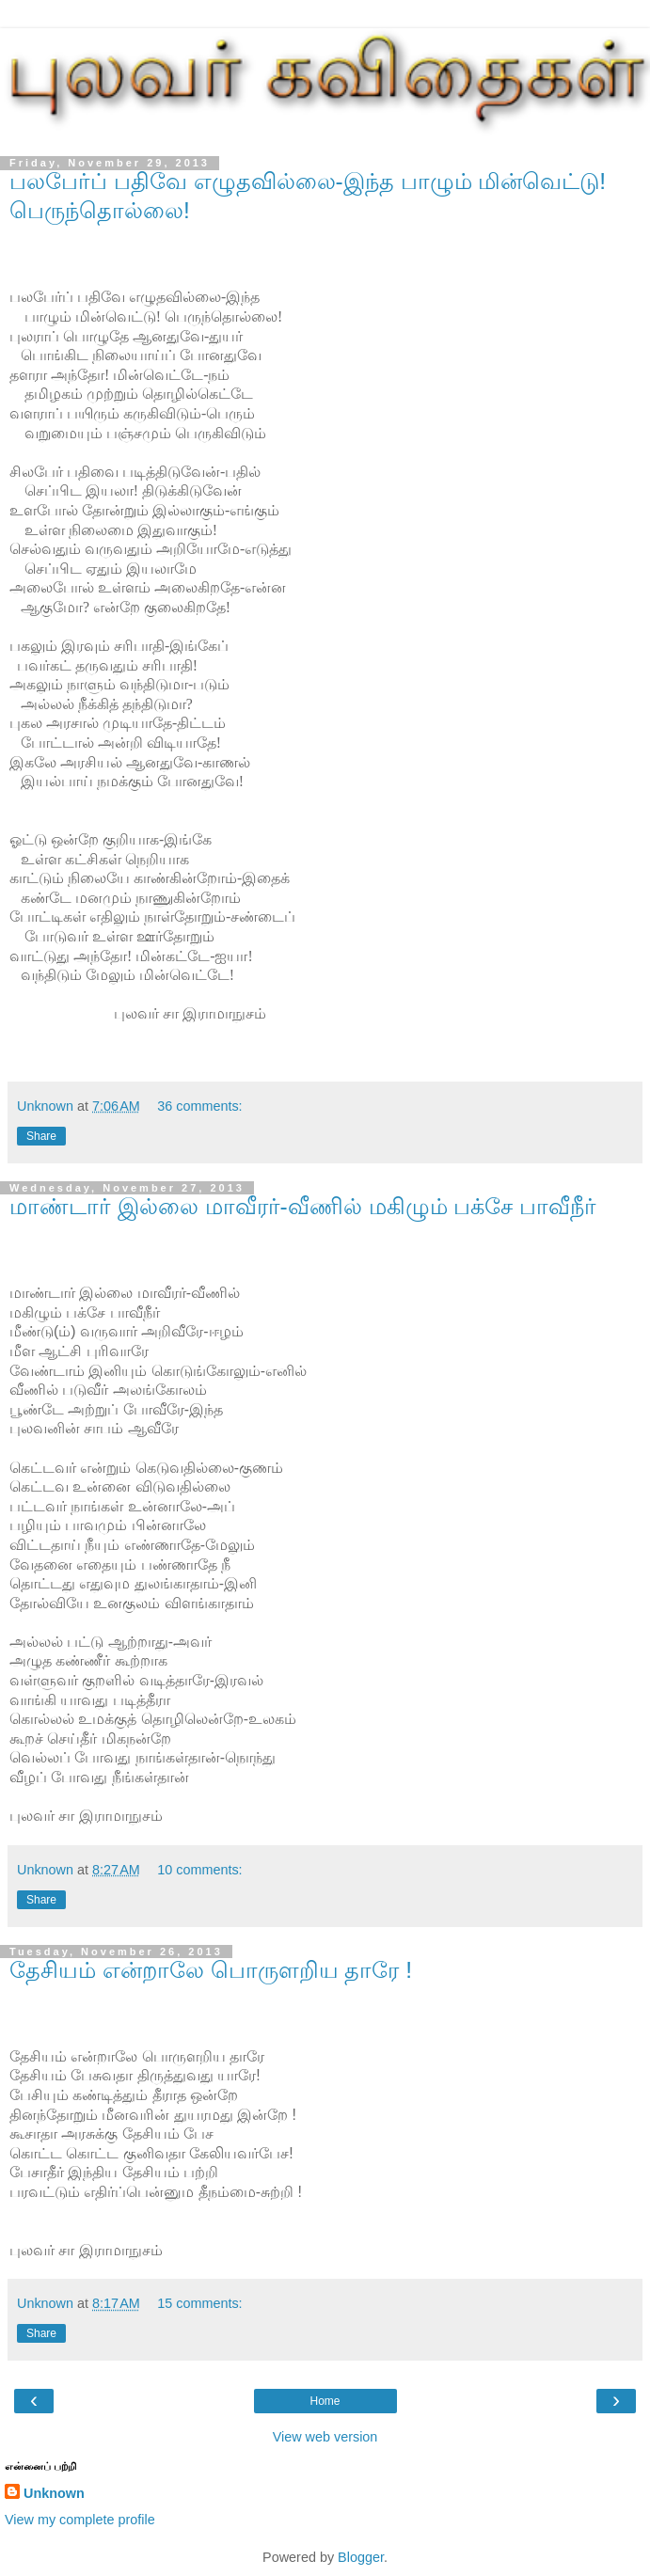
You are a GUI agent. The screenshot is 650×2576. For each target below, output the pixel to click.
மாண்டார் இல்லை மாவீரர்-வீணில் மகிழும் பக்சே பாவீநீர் (302, 1206)
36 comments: (199, 1106)
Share (41, 1136)
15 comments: (199, 2303)
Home (324, 2401)
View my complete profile (80, 2519)
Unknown (54, 2493)
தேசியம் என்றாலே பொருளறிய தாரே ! (210, 1970)
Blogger (361, 2557)
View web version (325, 2436)
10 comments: (199, 1869)
